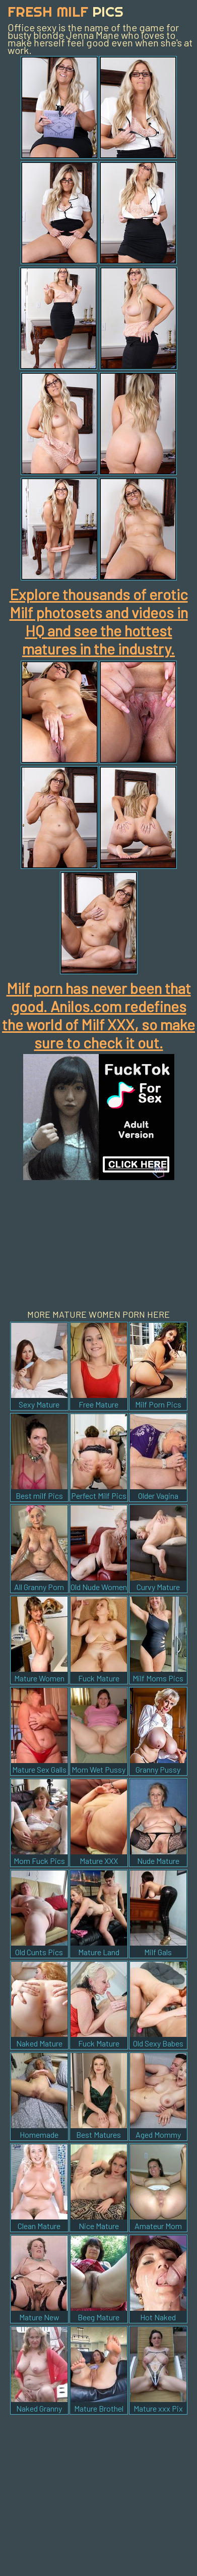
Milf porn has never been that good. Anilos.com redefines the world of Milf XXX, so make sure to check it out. (98, 1015)
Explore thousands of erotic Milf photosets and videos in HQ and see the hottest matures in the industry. (99, 621)
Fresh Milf (65, 11)
